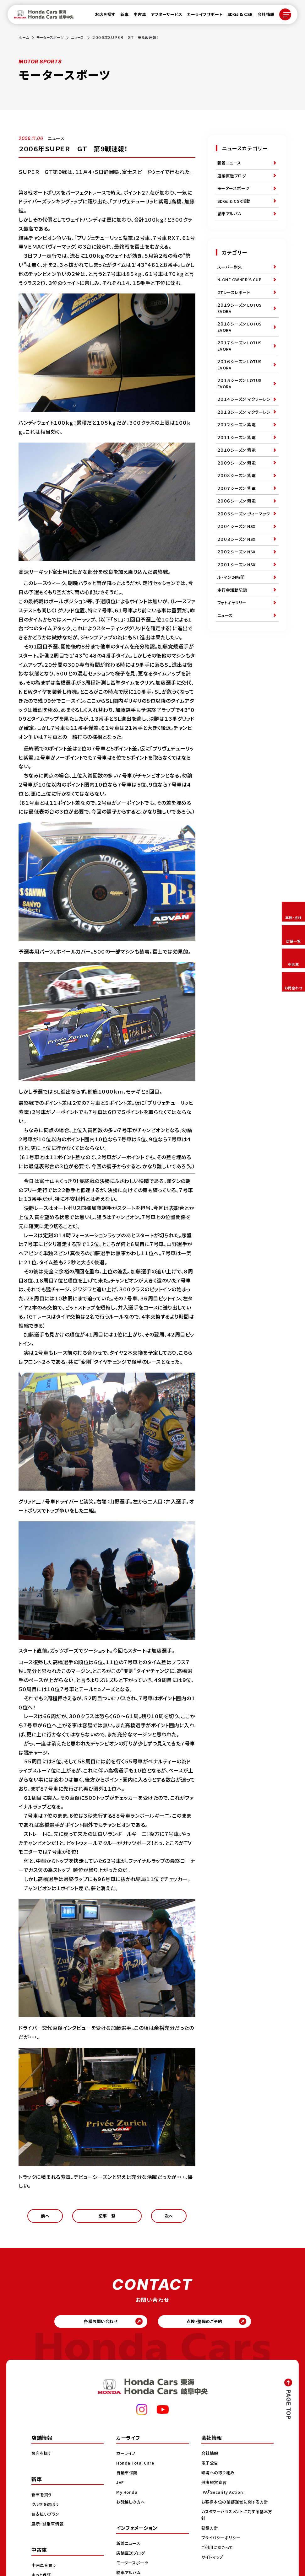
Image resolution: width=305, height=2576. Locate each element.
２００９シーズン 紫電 (238, 510)
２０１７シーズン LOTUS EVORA (241, 364)
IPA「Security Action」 (225, 2500)
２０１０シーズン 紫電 (238, 495)
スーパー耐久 (230, 276)
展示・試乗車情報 (48, 2532)
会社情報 (262, 16)
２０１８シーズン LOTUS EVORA (241, 343)
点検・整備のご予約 (209, 2327)
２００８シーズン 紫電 (238, 524)
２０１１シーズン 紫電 (238, 481)
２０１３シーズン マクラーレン (243, 449)
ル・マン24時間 (232, 646)
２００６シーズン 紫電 (238, 553)
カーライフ (126, 2461)
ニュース (81, 37)
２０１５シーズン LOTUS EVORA (241, 407)
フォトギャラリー (232, 675)
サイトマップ (213, 2565)
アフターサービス (162, 16)
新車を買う (42, 2502)
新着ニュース (230, 163)
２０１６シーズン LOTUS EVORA (241, 385)
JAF (120, 2490)
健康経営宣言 (215, 2490)
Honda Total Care (136, 2471)
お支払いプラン (46, 2522)
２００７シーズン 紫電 (238, 539)
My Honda (127, 2500)
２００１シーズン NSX (238, 632)
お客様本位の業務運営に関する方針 (237, 2510)
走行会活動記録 (233, 661)
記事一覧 (107, 2217)
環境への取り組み (219, 2480)
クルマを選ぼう (46, 2512)
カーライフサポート (201, 16)
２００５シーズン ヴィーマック (243, 571)
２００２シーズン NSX (238, 618)
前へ (45, 2217)
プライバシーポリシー (222, 2545)
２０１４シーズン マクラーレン (243, 428)
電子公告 (210, 2471)
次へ (169, 2217)
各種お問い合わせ (96, 2327)
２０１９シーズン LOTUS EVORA (241, 322)
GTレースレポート (235, 305)
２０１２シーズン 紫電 (238, 467)
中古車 (136, 16)
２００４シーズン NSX (238, 589)
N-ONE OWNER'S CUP (241, 291)
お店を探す (101, 16)
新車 (121, 16)
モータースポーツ (52, 37)
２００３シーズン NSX (238, 603)
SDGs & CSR (236, 16)
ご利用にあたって (218, 2555)
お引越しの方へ (131, 2510)
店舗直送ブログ (232, 178)
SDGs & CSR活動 (235, 207)
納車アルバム (230, 221)
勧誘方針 (210, 2536)
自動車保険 (127, 2480)
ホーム (24, 37)
